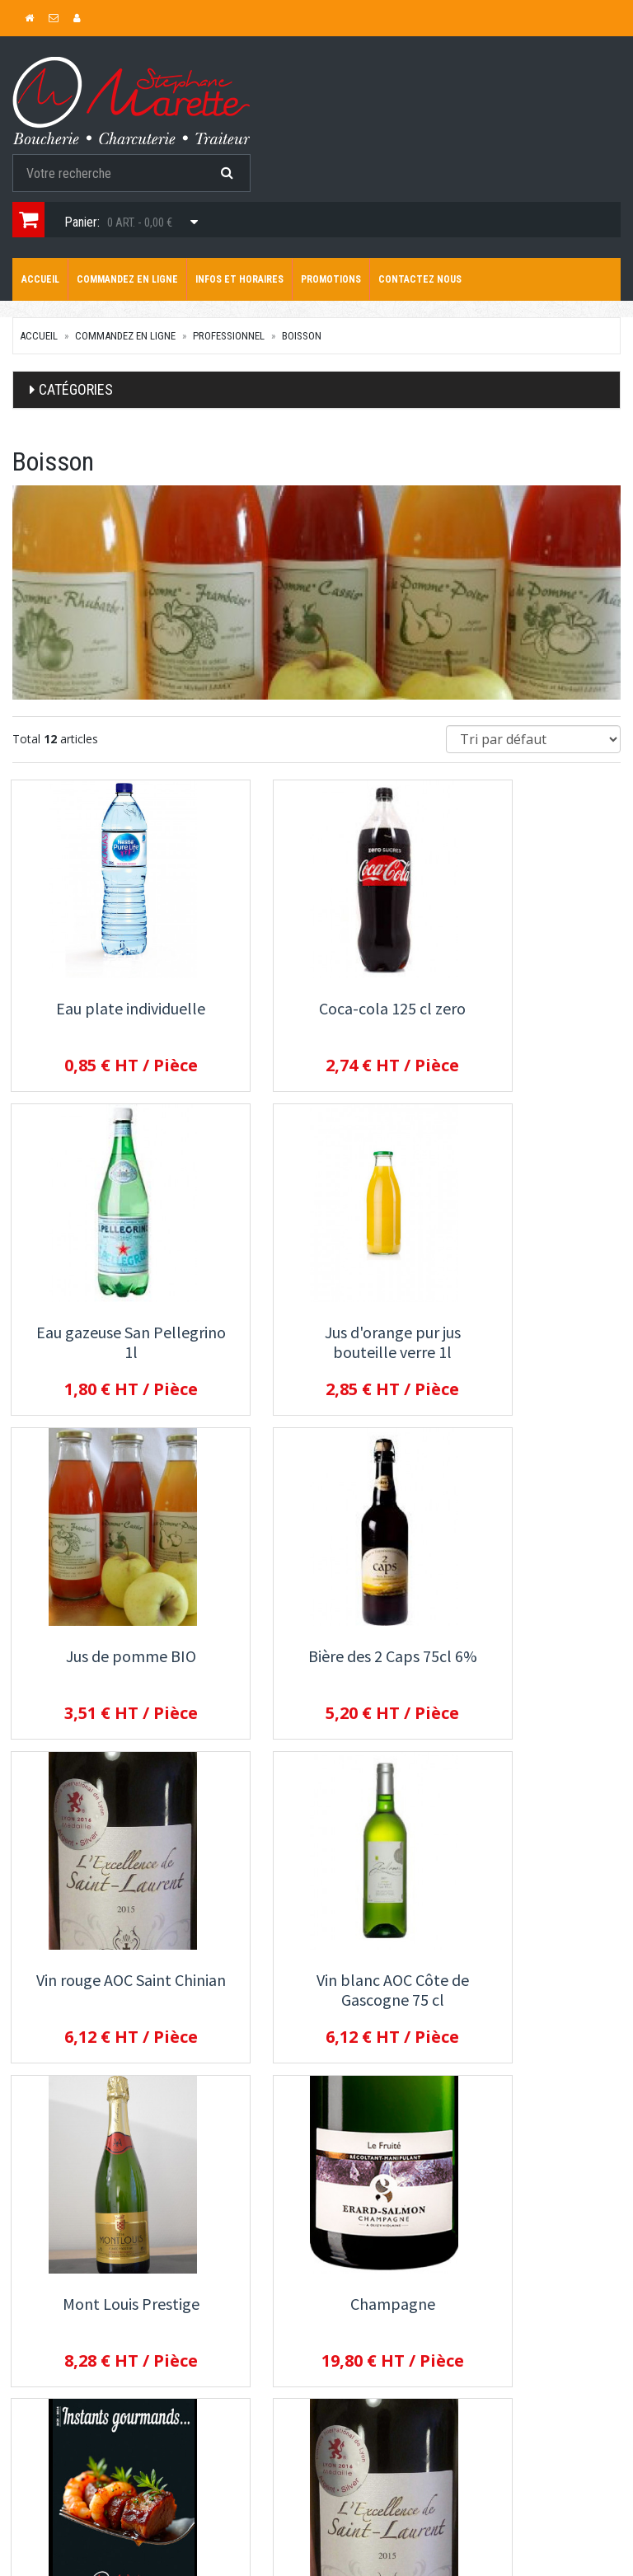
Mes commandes (55, 2496)
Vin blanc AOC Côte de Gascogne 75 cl (317, 1667)
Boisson (301, 336)
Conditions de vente (484, 2353)
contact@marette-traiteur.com (80, 2311)
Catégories (76, 389)
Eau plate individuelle (106, 1008)
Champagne (105, 1982)
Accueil (40, 279)
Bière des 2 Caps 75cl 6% (527, 1333)
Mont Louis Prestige (527, 1657)
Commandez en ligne (127, 279)
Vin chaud (527, 1982)
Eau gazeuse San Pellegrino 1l (527, 1018)
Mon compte (43, 2474)
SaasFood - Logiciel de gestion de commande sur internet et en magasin (289, 2566)
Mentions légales (477, 2375)
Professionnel (229, 336)
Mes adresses (48, 2519)
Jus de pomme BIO (316, 1333)
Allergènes (461, 2331)
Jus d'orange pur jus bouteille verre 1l (106, 1343)
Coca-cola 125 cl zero (316, 1008)
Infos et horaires (239, 279)
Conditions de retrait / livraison (511, 2309)
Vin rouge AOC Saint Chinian (105, 1667)
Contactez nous (420, 279)
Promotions (331, 279)
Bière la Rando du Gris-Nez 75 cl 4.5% (316, 1992)
